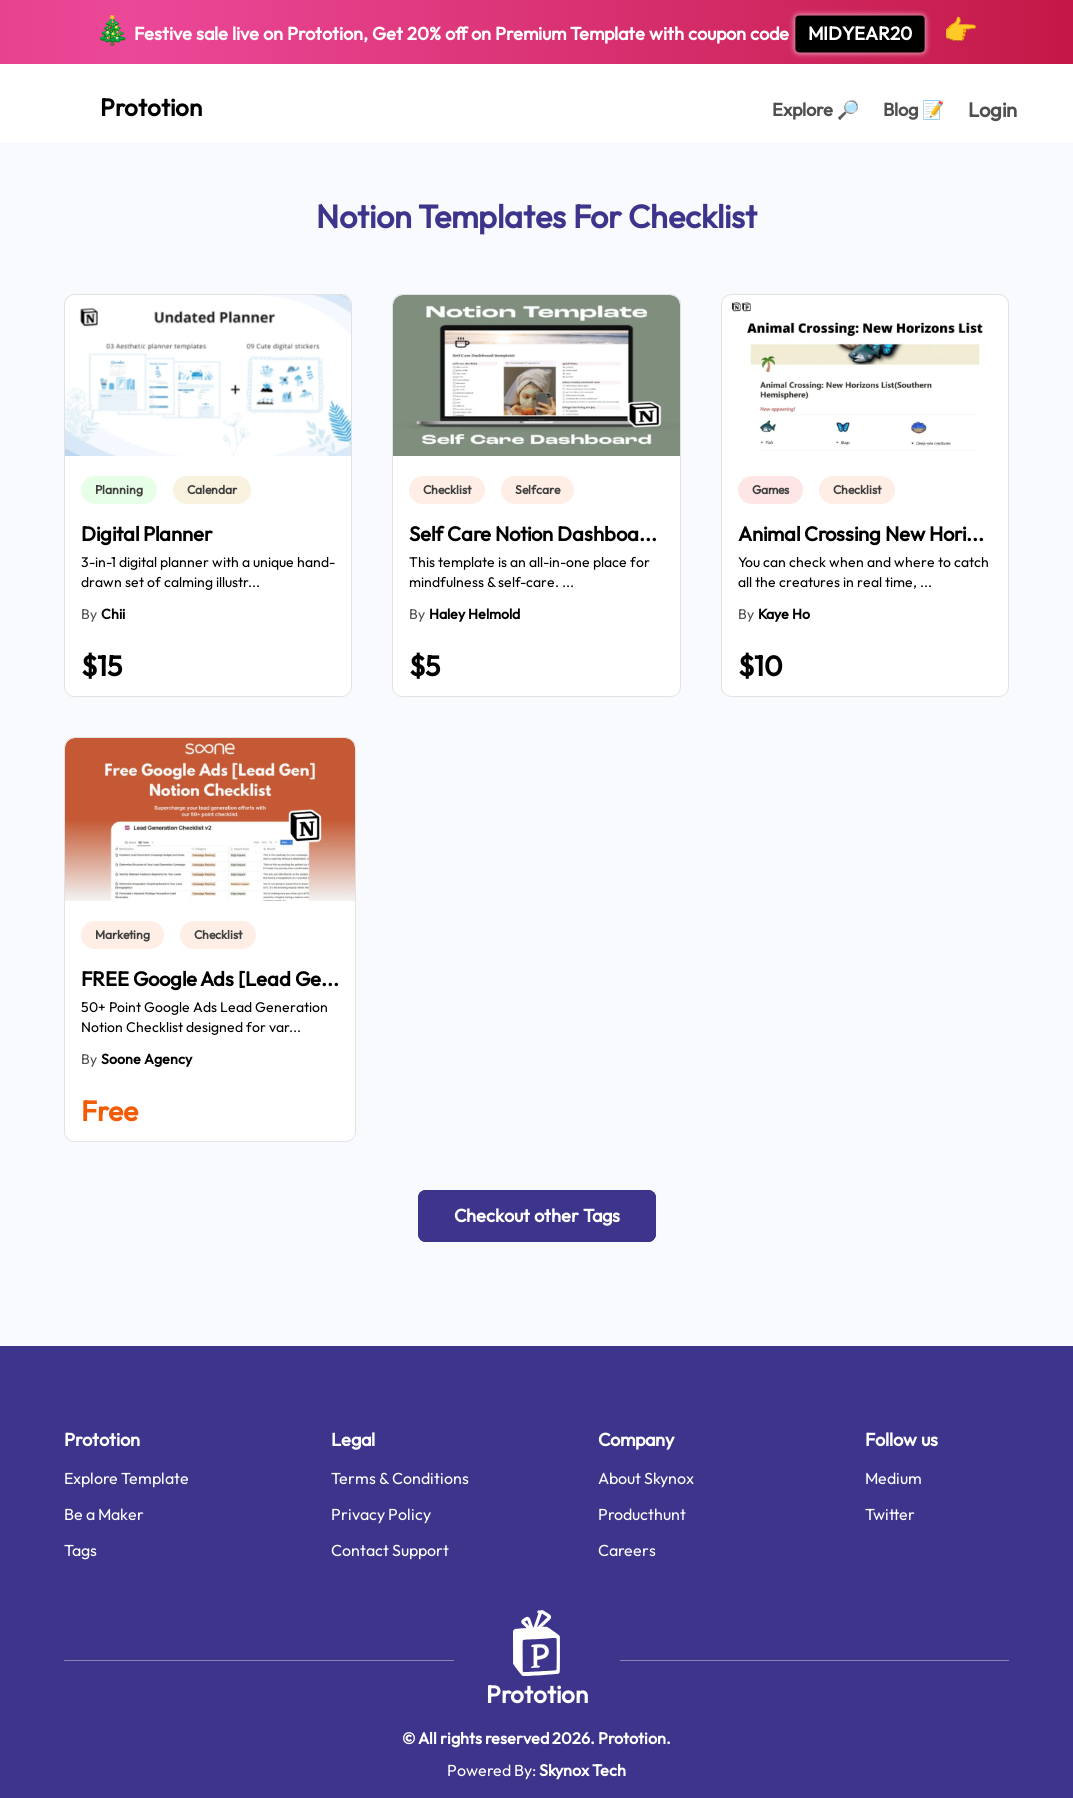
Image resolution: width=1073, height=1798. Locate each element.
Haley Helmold (474, 614)
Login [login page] (992, 109)
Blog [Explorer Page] (913, 109)
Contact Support (390, 1550)
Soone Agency (146, 1059)
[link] (123, 490)
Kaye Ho (784, 614)
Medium (893, 1478)
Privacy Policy (381, 1514)
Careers (627, 1550)
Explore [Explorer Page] (815, 109)
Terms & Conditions (400, 1478)
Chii (113, 614)
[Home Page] (129, 103)
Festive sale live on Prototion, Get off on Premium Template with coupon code (536, 32)
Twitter (890, 1514)
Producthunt (642, 1514)
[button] (537, 1216)
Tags (80, 1550)
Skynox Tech (582, 1770)
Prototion (537, 1694)
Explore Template (126, 1478)
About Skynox (646, 1478)
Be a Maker (104, 1514)
